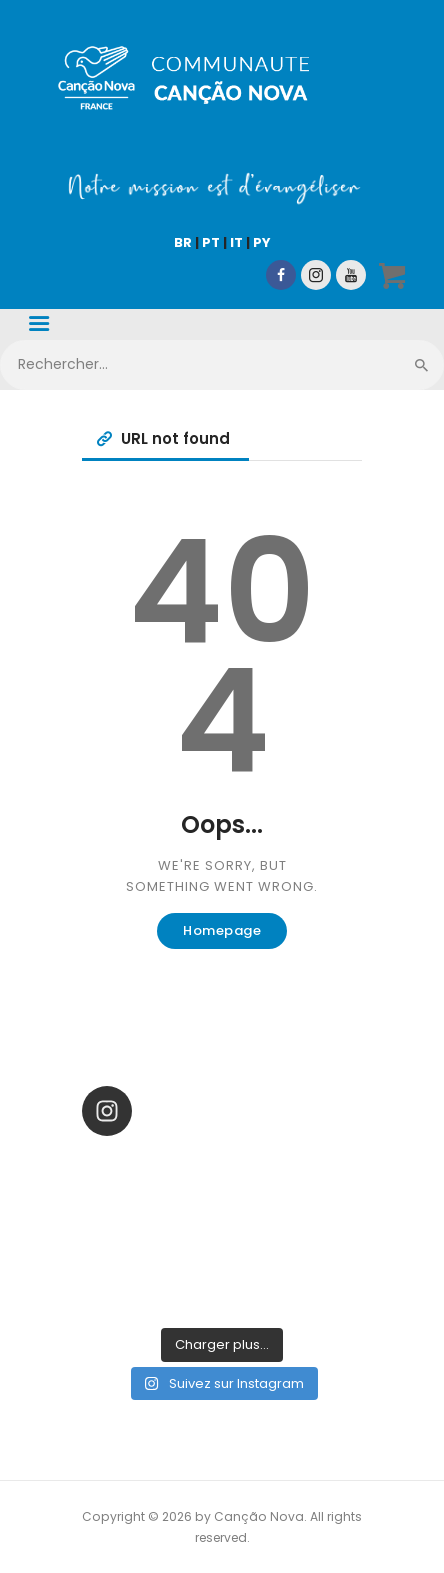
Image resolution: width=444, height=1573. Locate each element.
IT (236, 242)
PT (211, 242)
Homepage (222, 930)
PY (262, 242)
